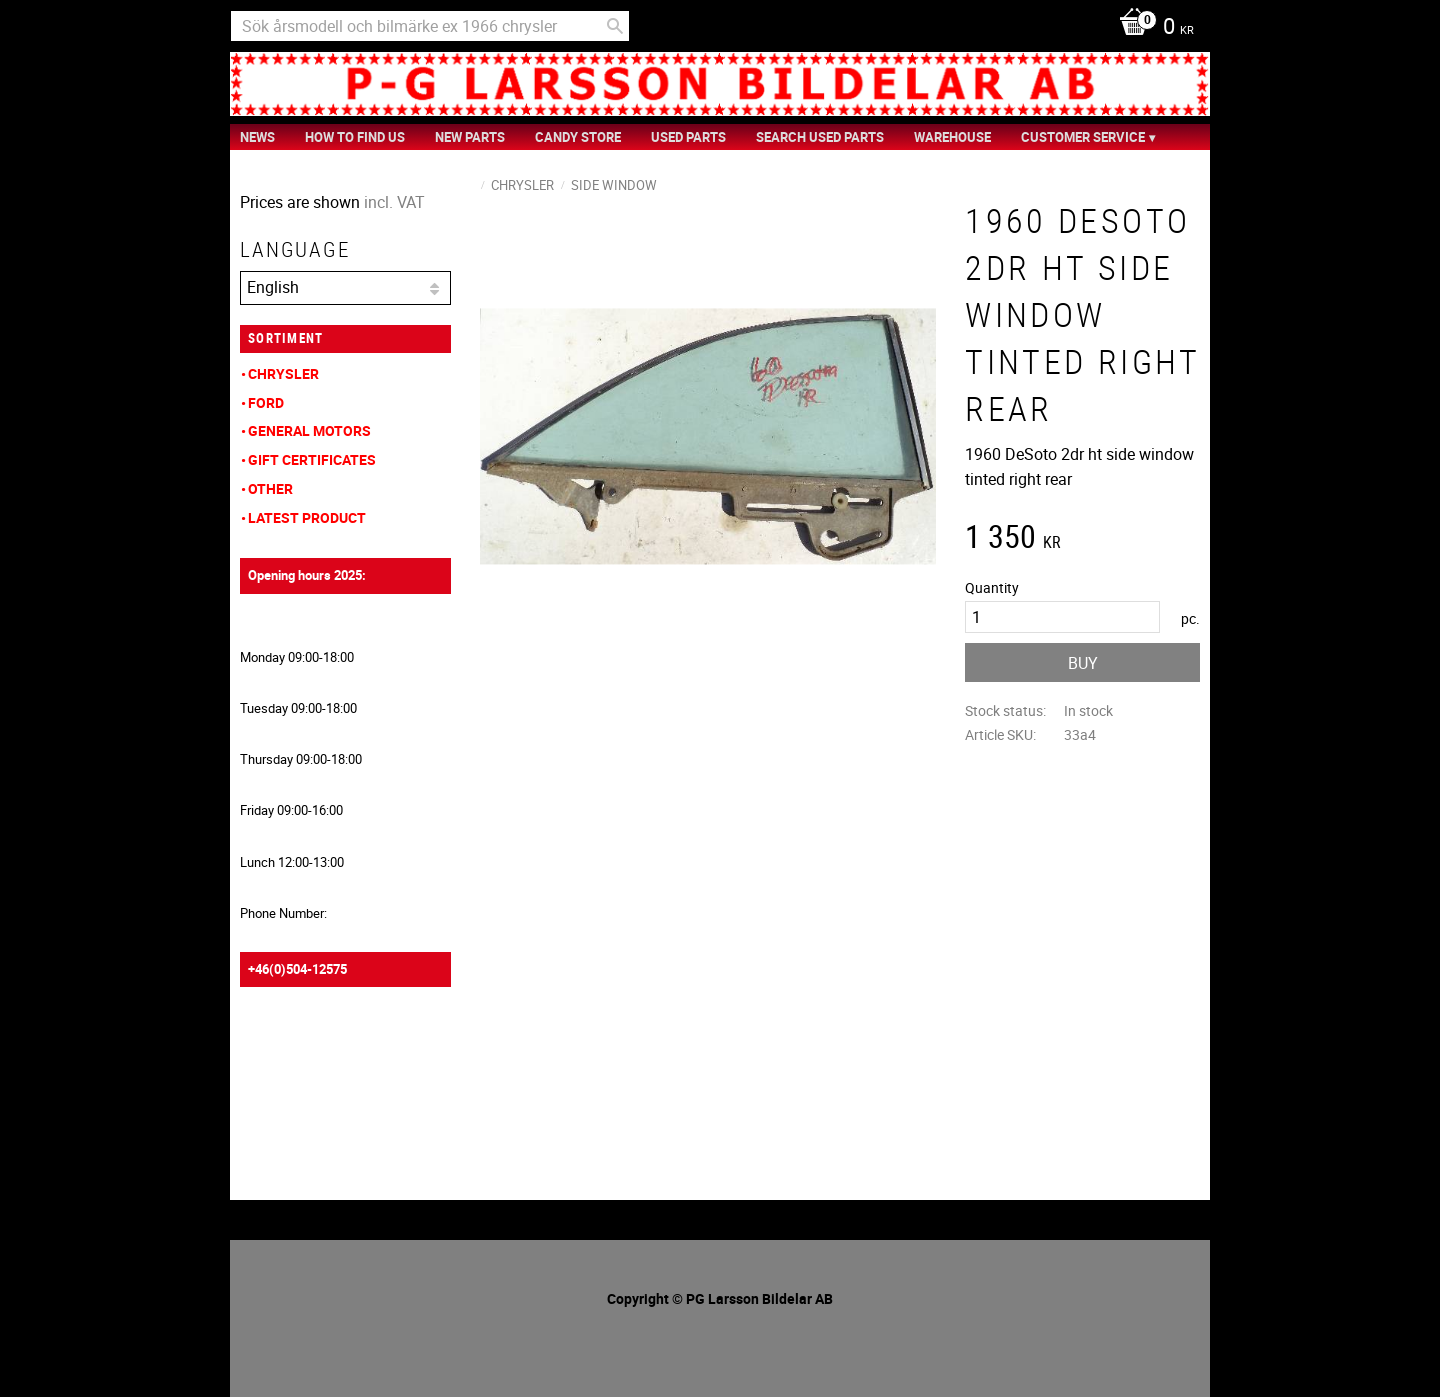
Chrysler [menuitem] (283, 373)
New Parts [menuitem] (470, 137)
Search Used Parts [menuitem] (820, 137)
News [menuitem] (257, 137)
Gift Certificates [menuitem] (312, 459)
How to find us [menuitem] (355, 137)
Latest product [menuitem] (307, 517)
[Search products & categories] (430, 26)
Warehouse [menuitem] (952, 137)
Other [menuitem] (270, 488)
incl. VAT (394, 202)
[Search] (615, 26)
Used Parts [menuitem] (688, 137)
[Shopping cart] (1151, 28)
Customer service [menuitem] (1083, 137)
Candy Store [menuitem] (578, 137)
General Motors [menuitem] (309, 430)
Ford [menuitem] (266, 402)
